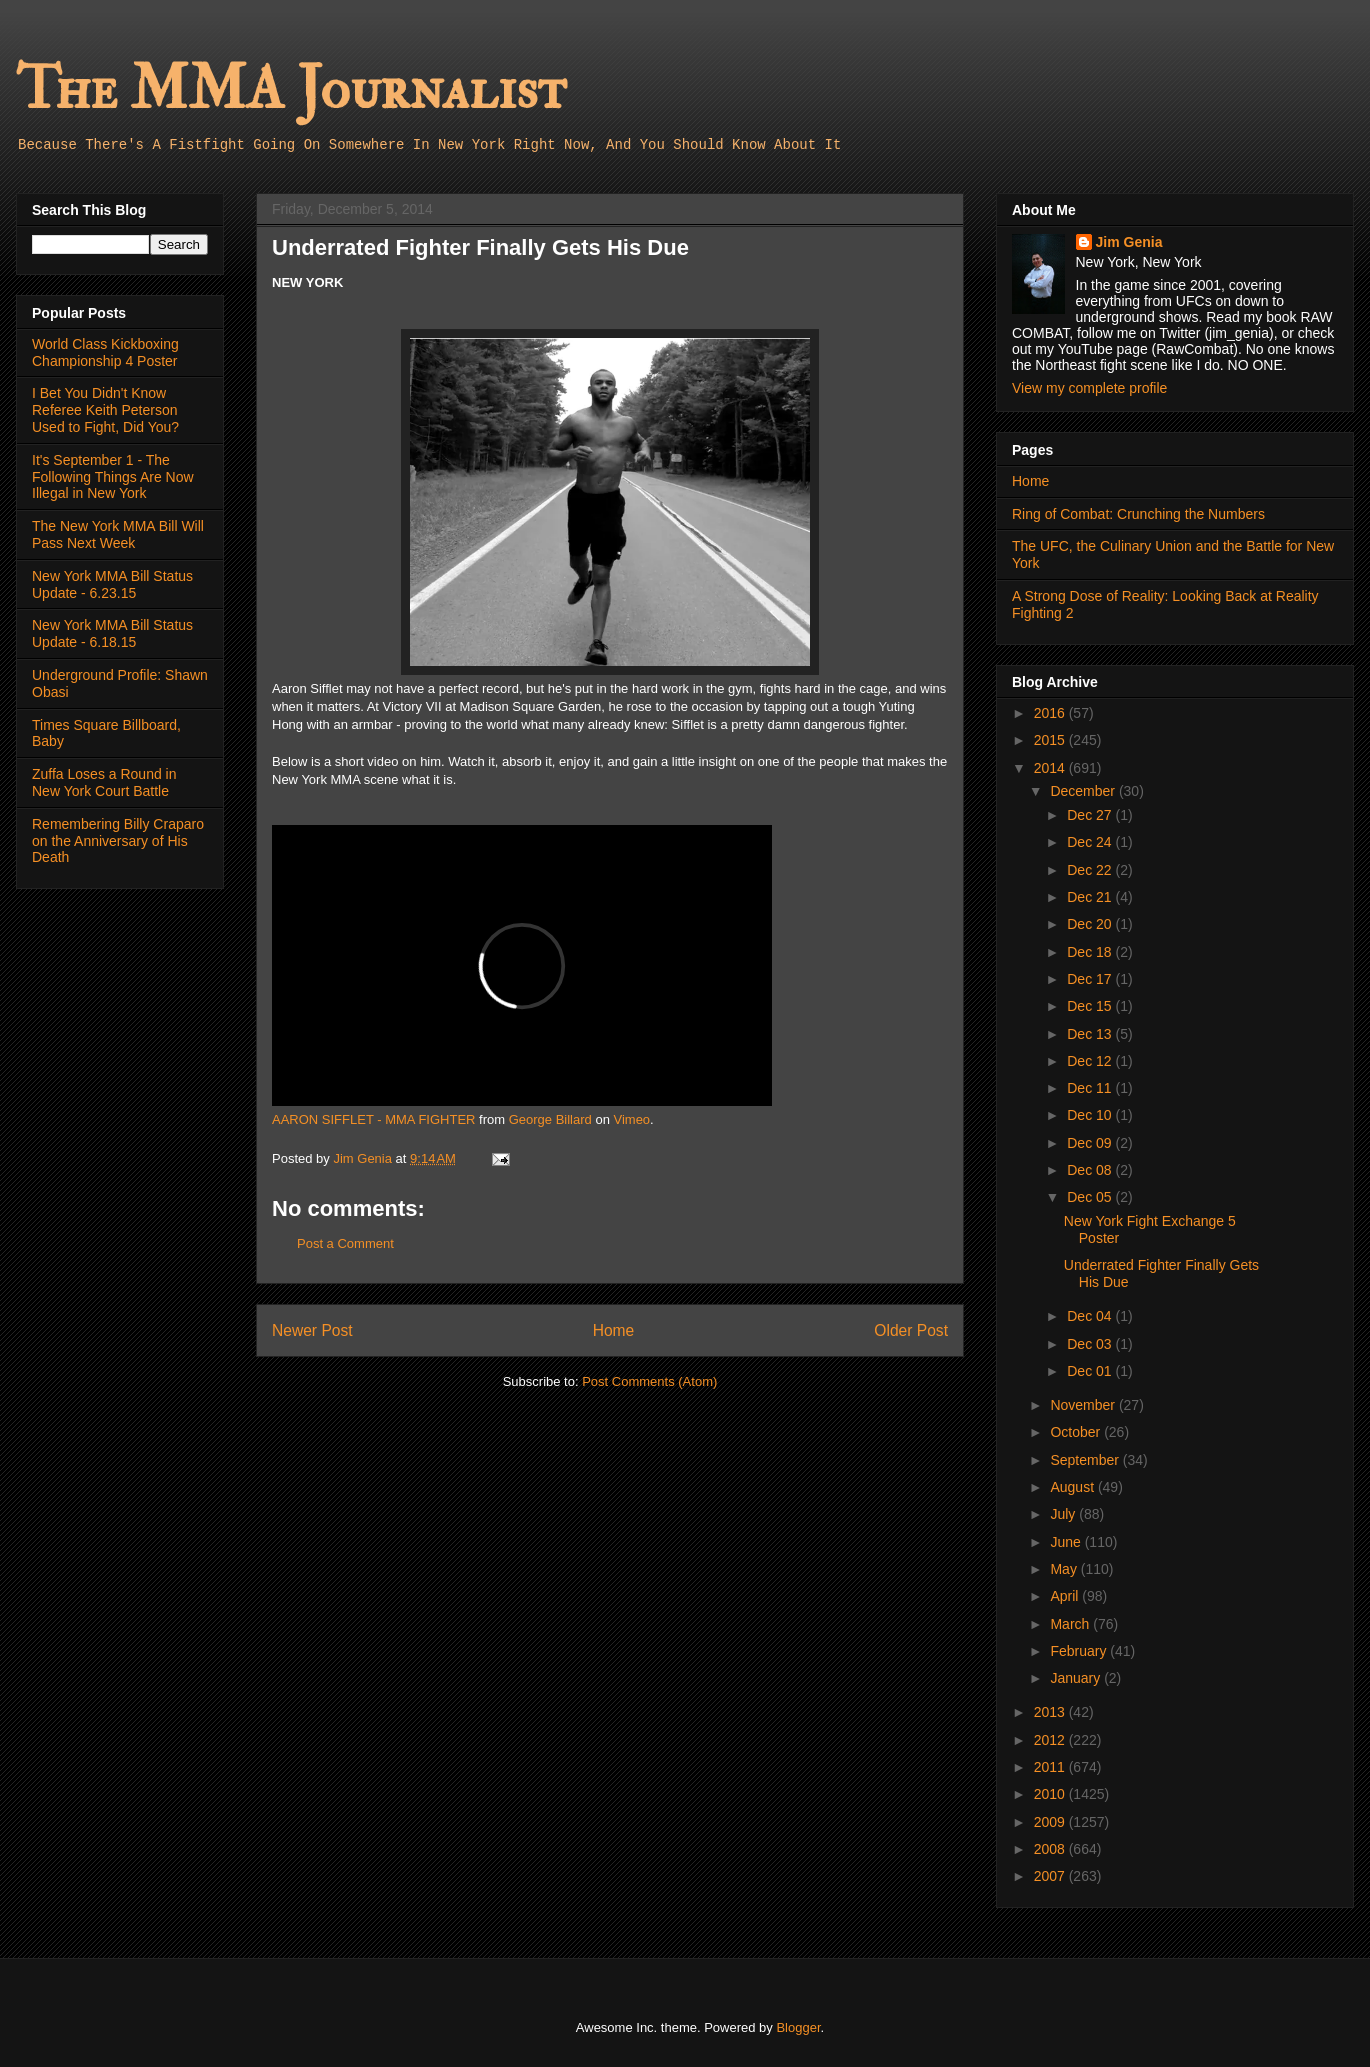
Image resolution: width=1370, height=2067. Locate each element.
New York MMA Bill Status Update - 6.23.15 (112, 584)
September (1086, 1460)
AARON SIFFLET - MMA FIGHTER (373, 1119)
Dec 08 (1091, 1170)
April (1066, 1596)
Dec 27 (1091, 815)
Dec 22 (1091, 870)
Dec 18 (1091, 952)
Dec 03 (1091, 1344)
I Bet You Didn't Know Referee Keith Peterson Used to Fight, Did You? (105, 410)
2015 (1051, 740)
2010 (1051, 1794)
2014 (1051, 768)
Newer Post (312, 1330)
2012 (1051, 1740)
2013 (1051, 1712)
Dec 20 (1091, 924)
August (1073, 1487)
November (1084, 1405)
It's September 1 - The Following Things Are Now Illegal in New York (113, 477)
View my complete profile (1089, 388)
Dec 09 (1091, 1143)
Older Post (911, 1330)
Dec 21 (1091, 897)
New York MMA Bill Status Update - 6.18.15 (112, 633)
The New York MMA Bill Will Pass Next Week (118, 534)
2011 (1051, 1767)
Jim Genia (1129, 242)
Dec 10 (1091, 1115)
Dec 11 (1091, 1088)
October (1077, 1432)
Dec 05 (1091, 1197)
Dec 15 (1091, 1006)
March (1071, 1624)
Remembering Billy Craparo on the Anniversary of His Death (118, 841)
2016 (1051, 713)
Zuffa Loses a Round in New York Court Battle (104, 782)
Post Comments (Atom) (649, 1381)
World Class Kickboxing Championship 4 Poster (105, 352)
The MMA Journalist (291, 89)
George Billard (550, 1119)
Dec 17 (1091, 979)
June (1067, 1542)
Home (614, 1330)
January (1077, 1678)
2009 (1051, 1822)
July (1064, 1514)
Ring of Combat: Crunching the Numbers (1138, 514)
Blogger (798, 2027)
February (1080, 1651)
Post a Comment (345, 1243)
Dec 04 (1091, 1316)
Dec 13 (1091, 1034)
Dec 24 (1091, 842)
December (1084, 791)
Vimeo (631, 1119)
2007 (1051, 1876)
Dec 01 (1091, 1371)
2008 (1051, 1849)
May (1065, 1569)
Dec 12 (1091, 1061)
